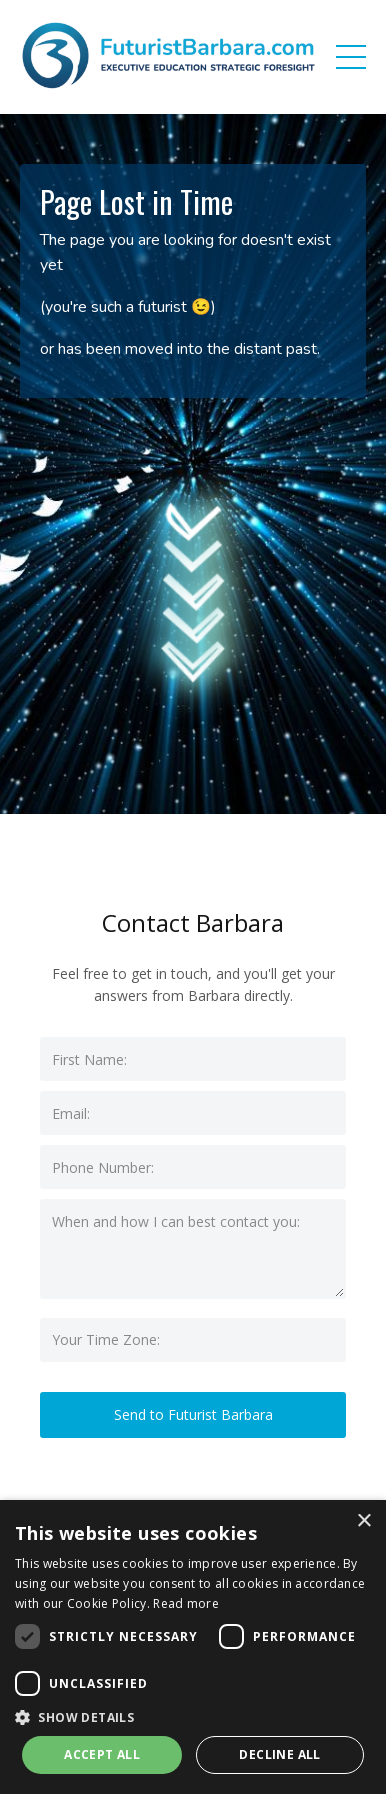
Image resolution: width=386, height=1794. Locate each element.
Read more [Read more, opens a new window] (186, 1603)
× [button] (363, 1521)
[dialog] (193, 1647)
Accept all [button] (102, 1754)
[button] (193, 1717)
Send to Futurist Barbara (193, 1414)
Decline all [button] (279, 1754)
